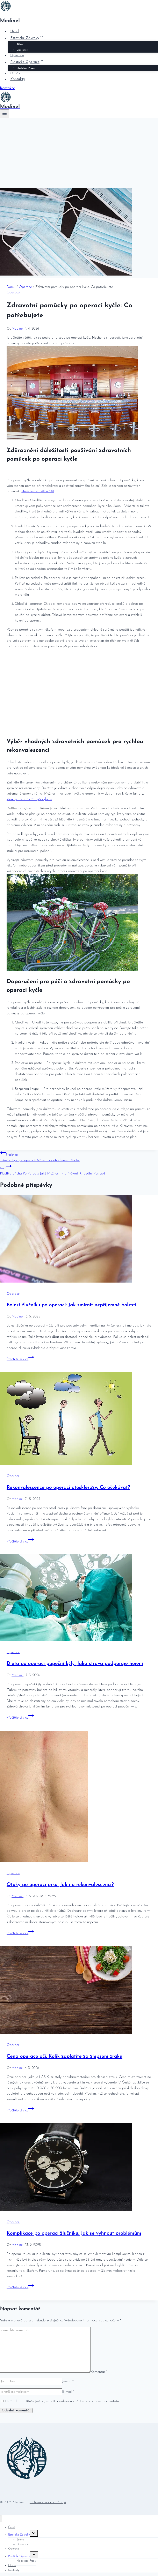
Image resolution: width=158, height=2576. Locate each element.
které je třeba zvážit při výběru (29, 799)
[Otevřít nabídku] (4, 113)
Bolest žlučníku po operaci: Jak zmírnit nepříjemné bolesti (71, 1305)
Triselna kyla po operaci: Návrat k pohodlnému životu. (79, 1156)
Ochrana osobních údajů (48, 2502)
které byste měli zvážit (37, 491)
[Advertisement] (79, 149)
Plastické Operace (19, 2556)
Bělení (19, 44)
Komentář (99, 2371)
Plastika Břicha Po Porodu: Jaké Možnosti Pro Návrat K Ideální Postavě (79, 1169)
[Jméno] (31, 2381)
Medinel (17, 328)
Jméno (68, 2381)
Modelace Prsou (25, 68)
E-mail (68, 2392)
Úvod (14, 31)
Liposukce (22, 50)
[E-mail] (31, 2391)
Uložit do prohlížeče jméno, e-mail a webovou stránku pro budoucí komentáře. (62, 2401)
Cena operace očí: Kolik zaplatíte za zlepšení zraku (64, 2056)
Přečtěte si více (20, 1359)
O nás (15, 73)
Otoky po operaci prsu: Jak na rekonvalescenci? (60, 1884)
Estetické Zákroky (19, 2534)
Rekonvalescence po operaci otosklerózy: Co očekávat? (68, 1487)
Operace (17, 55)
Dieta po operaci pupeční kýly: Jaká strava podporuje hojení (75, 1663)
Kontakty (17, 79)
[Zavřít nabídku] (1, 2518)
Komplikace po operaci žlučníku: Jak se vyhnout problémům (74, 2233)
